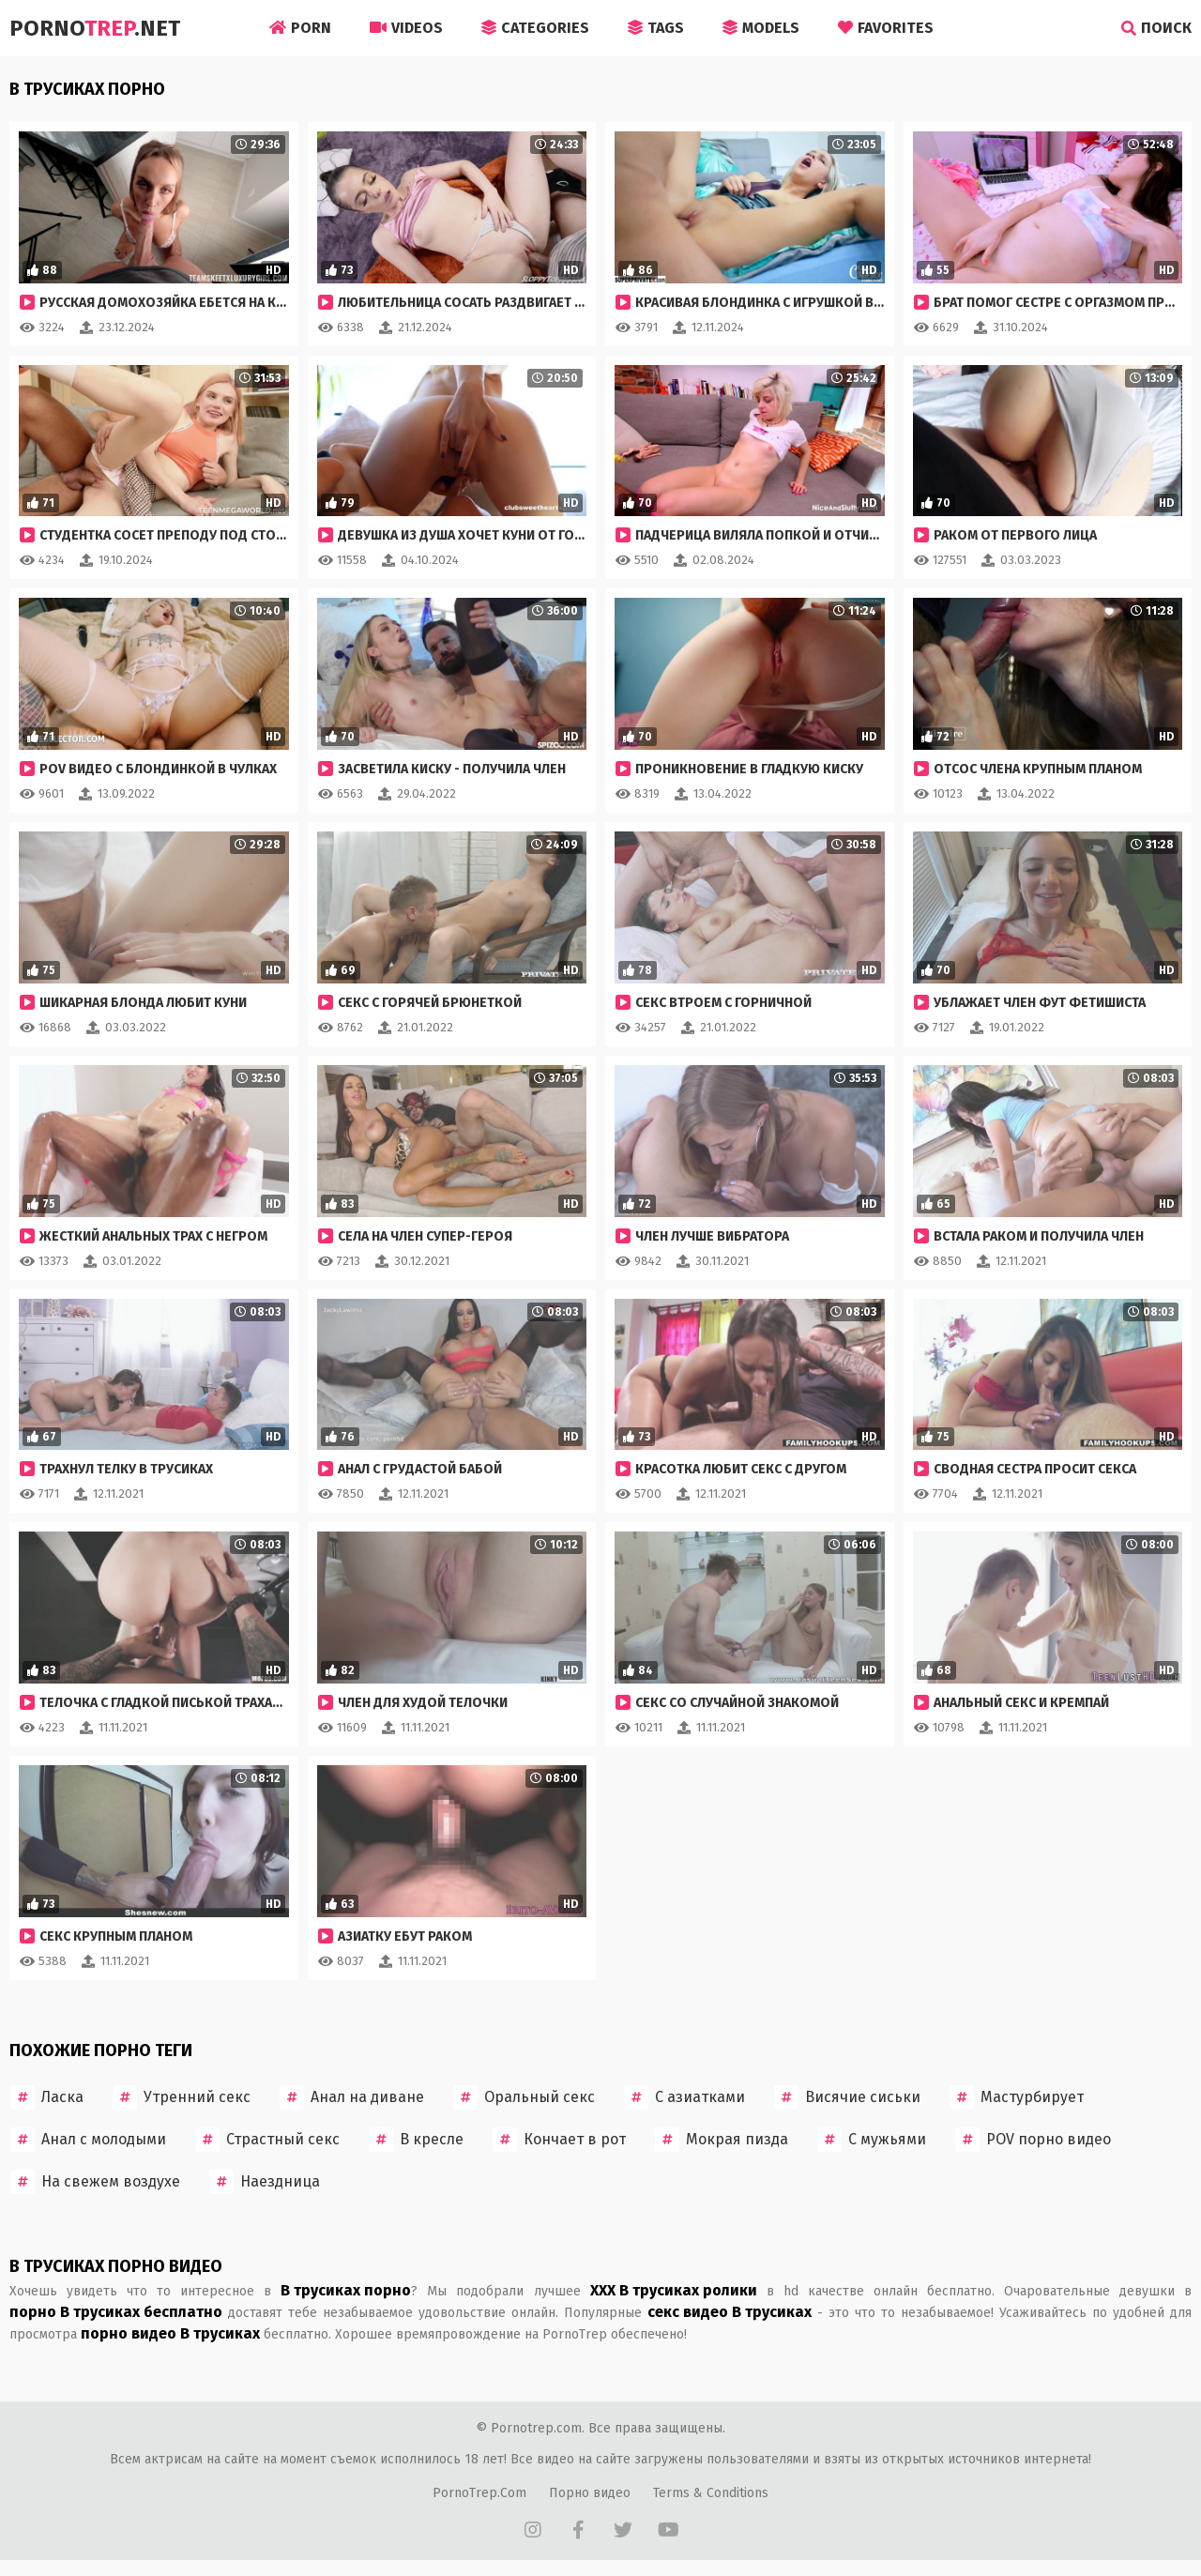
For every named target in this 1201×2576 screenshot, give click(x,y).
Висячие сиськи (847, 2097)
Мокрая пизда (721, 2139)
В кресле (416, 2139)
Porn (300, 27)
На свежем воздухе (95, 2182)
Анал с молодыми (88, 2139)
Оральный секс (524, 2097)
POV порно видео (1033, 2139)
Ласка (47, 2097)
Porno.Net (94, 28)
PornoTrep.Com (479, 2493)
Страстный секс (267, 2139)
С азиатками (684, 2097)
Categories (535, 27)
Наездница (264, 2182)
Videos (406, 27)
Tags (656, 27)
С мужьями (871, 2139)
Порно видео (590, 2493)
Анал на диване (352, 2097)
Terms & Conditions (710, 2493)
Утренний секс (182, 2097)
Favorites (886, 27)
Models (760, 27)
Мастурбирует (1017, 2097)
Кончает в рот (559, 2139)
